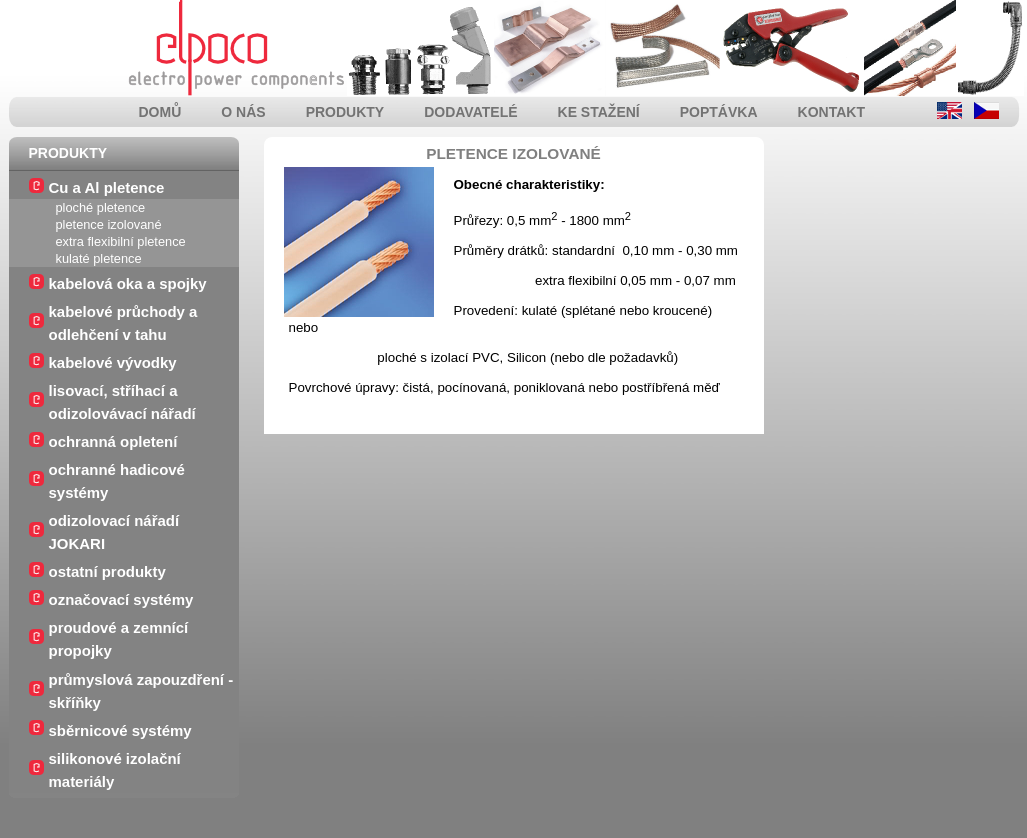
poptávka (719, 112)
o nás (243, 112)
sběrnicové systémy (120, 730)
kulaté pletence (99, 258)
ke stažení (599, 112)
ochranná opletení (113, 441)
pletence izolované (109, 224)
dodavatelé (470, 112)
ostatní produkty (107, 571)
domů (160, 112)
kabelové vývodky (113, 362)
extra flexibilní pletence (121, 241)
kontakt (831, 112)
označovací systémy (121, 599)
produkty (345, 112)
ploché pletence (101, 207)
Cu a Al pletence (107, 187)
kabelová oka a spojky (128, 283)
